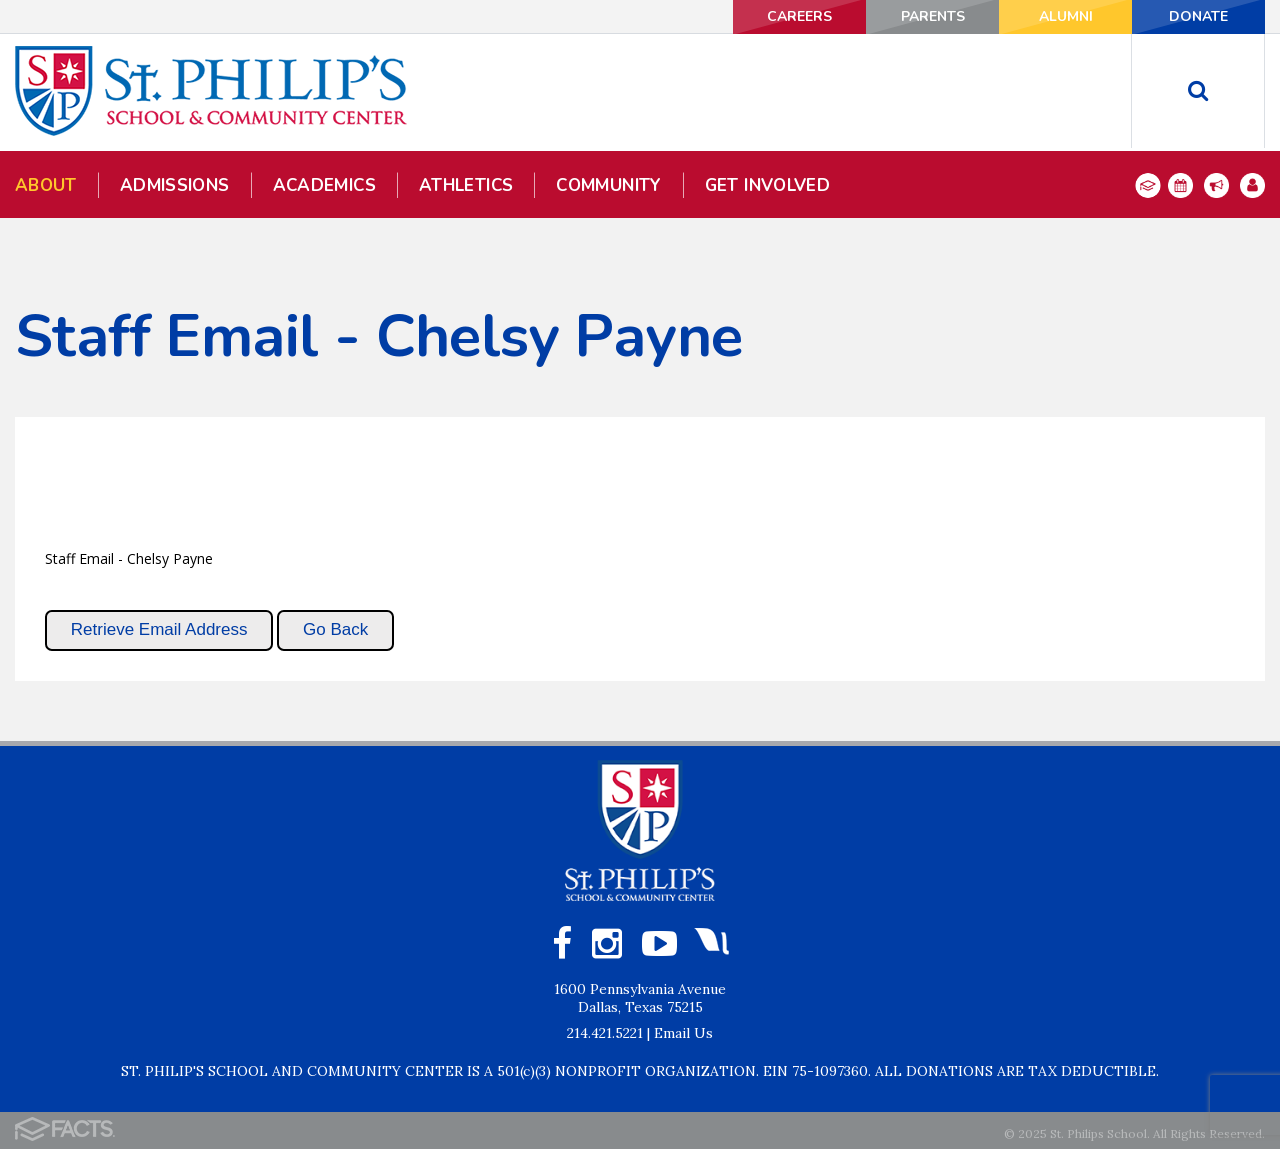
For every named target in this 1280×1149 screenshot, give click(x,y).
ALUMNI (1066, 16)
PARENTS (933, 16)
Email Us (683, 1033)
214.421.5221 (605, 1033)
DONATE (1198, 16)
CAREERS (799, 16)
